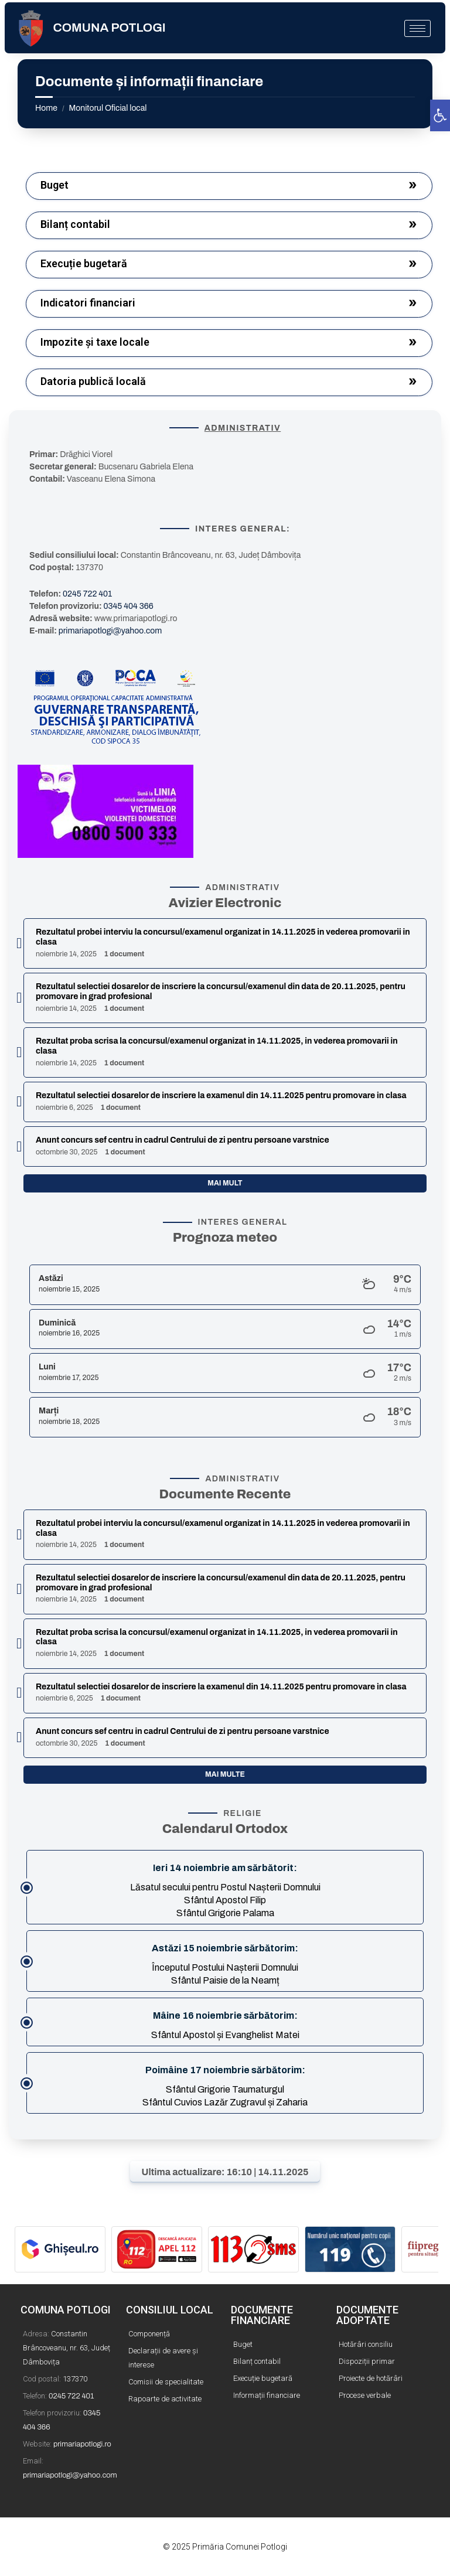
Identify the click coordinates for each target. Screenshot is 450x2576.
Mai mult (224, 1183)
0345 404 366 (129, 606)
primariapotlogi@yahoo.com (110, 630)
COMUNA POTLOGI (109, 27)
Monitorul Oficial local (107, 108)
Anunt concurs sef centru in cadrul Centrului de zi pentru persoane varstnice (182, 1140)
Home (46, 108)
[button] (440, 115)
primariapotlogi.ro (82, 2444)
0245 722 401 (87, 594)
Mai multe (225, 1774)
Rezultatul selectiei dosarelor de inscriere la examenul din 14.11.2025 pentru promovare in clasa (221, 1095)
